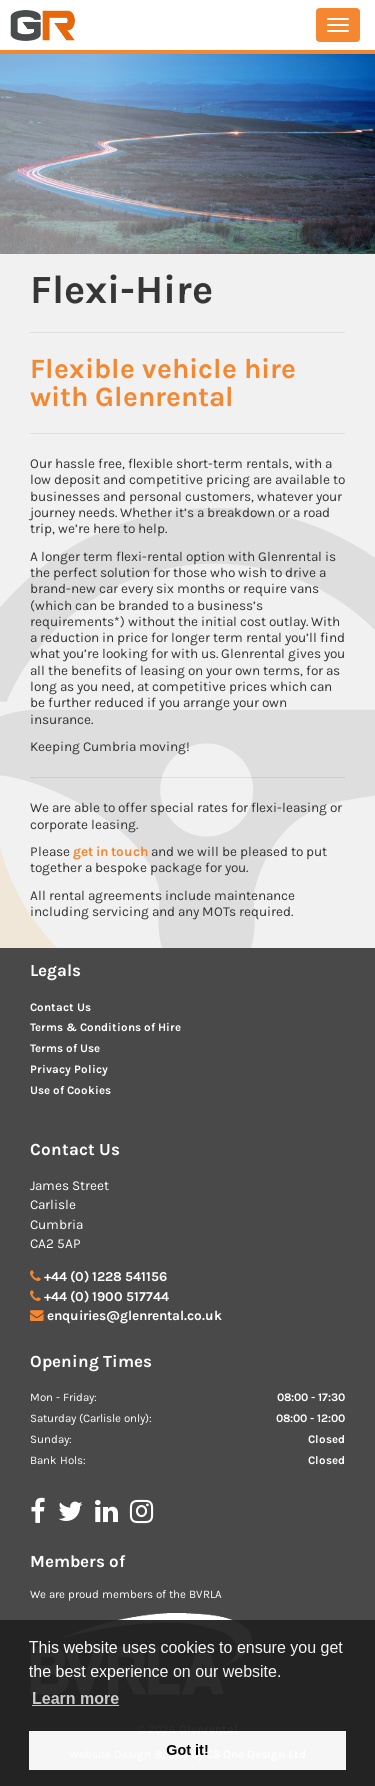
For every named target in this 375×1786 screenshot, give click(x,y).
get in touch (110, 851)
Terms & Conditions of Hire (105, 1027)
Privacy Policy (69, 1069)
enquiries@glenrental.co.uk (134, 1315)
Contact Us (60, 1007)
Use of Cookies (70, 1090)
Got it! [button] (187, 1750)
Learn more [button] (75, 1698)
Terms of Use (65, 1048)
